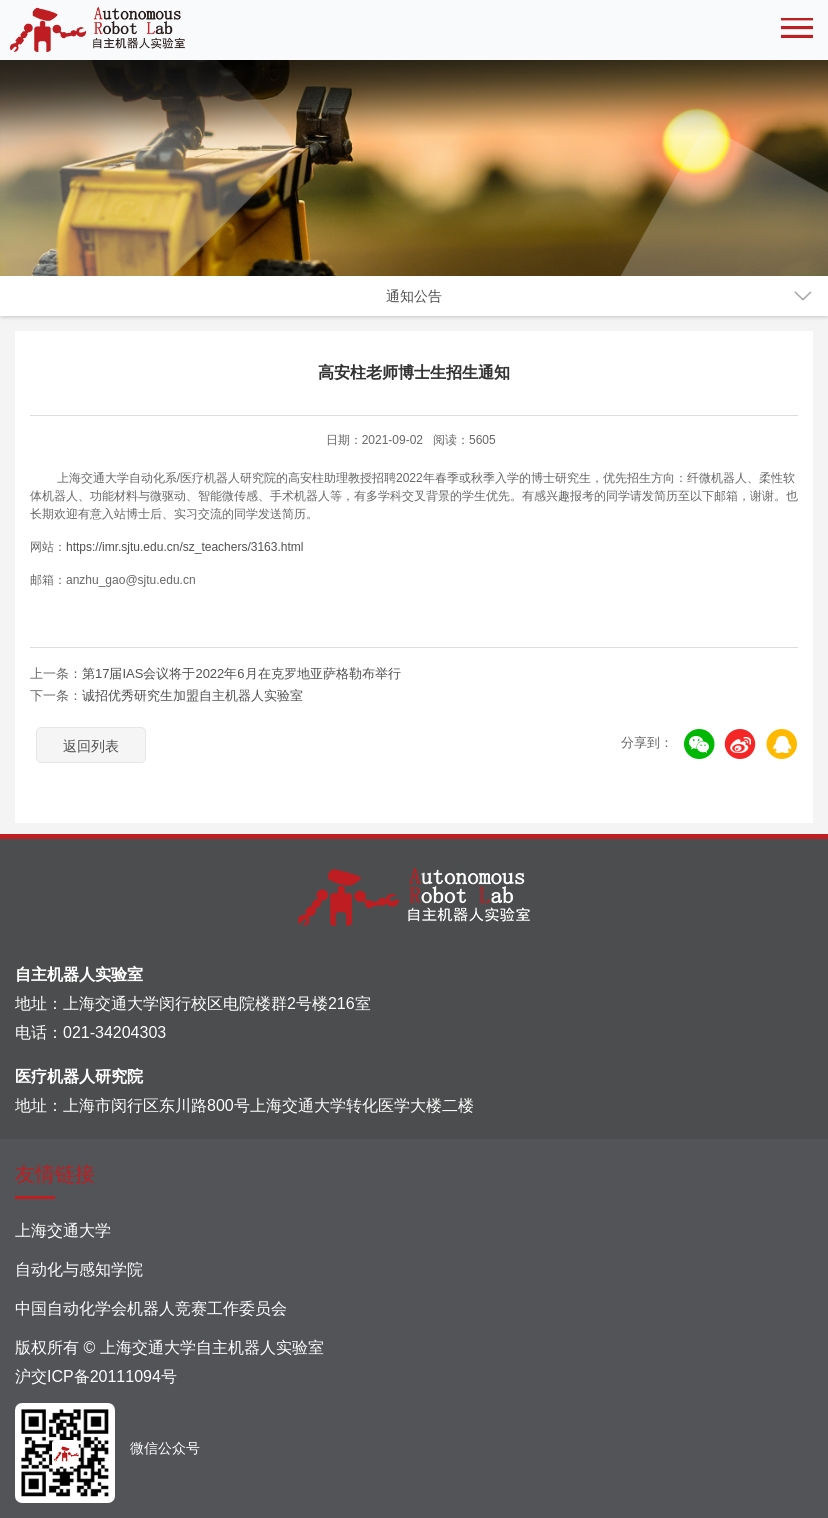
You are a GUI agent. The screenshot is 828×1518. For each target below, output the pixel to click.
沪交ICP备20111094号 (96, 1376)
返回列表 (91, 746)
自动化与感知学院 (79, 1269)
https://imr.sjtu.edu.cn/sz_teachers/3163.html (184, 547)
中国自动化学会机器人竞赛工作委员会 (151, 1308)
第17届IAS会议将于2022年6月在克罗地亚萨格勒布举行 (241, 673)
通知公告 (414, 296)
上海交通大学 (63, 1230)
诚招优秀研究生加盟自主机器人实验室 (192, 695)
